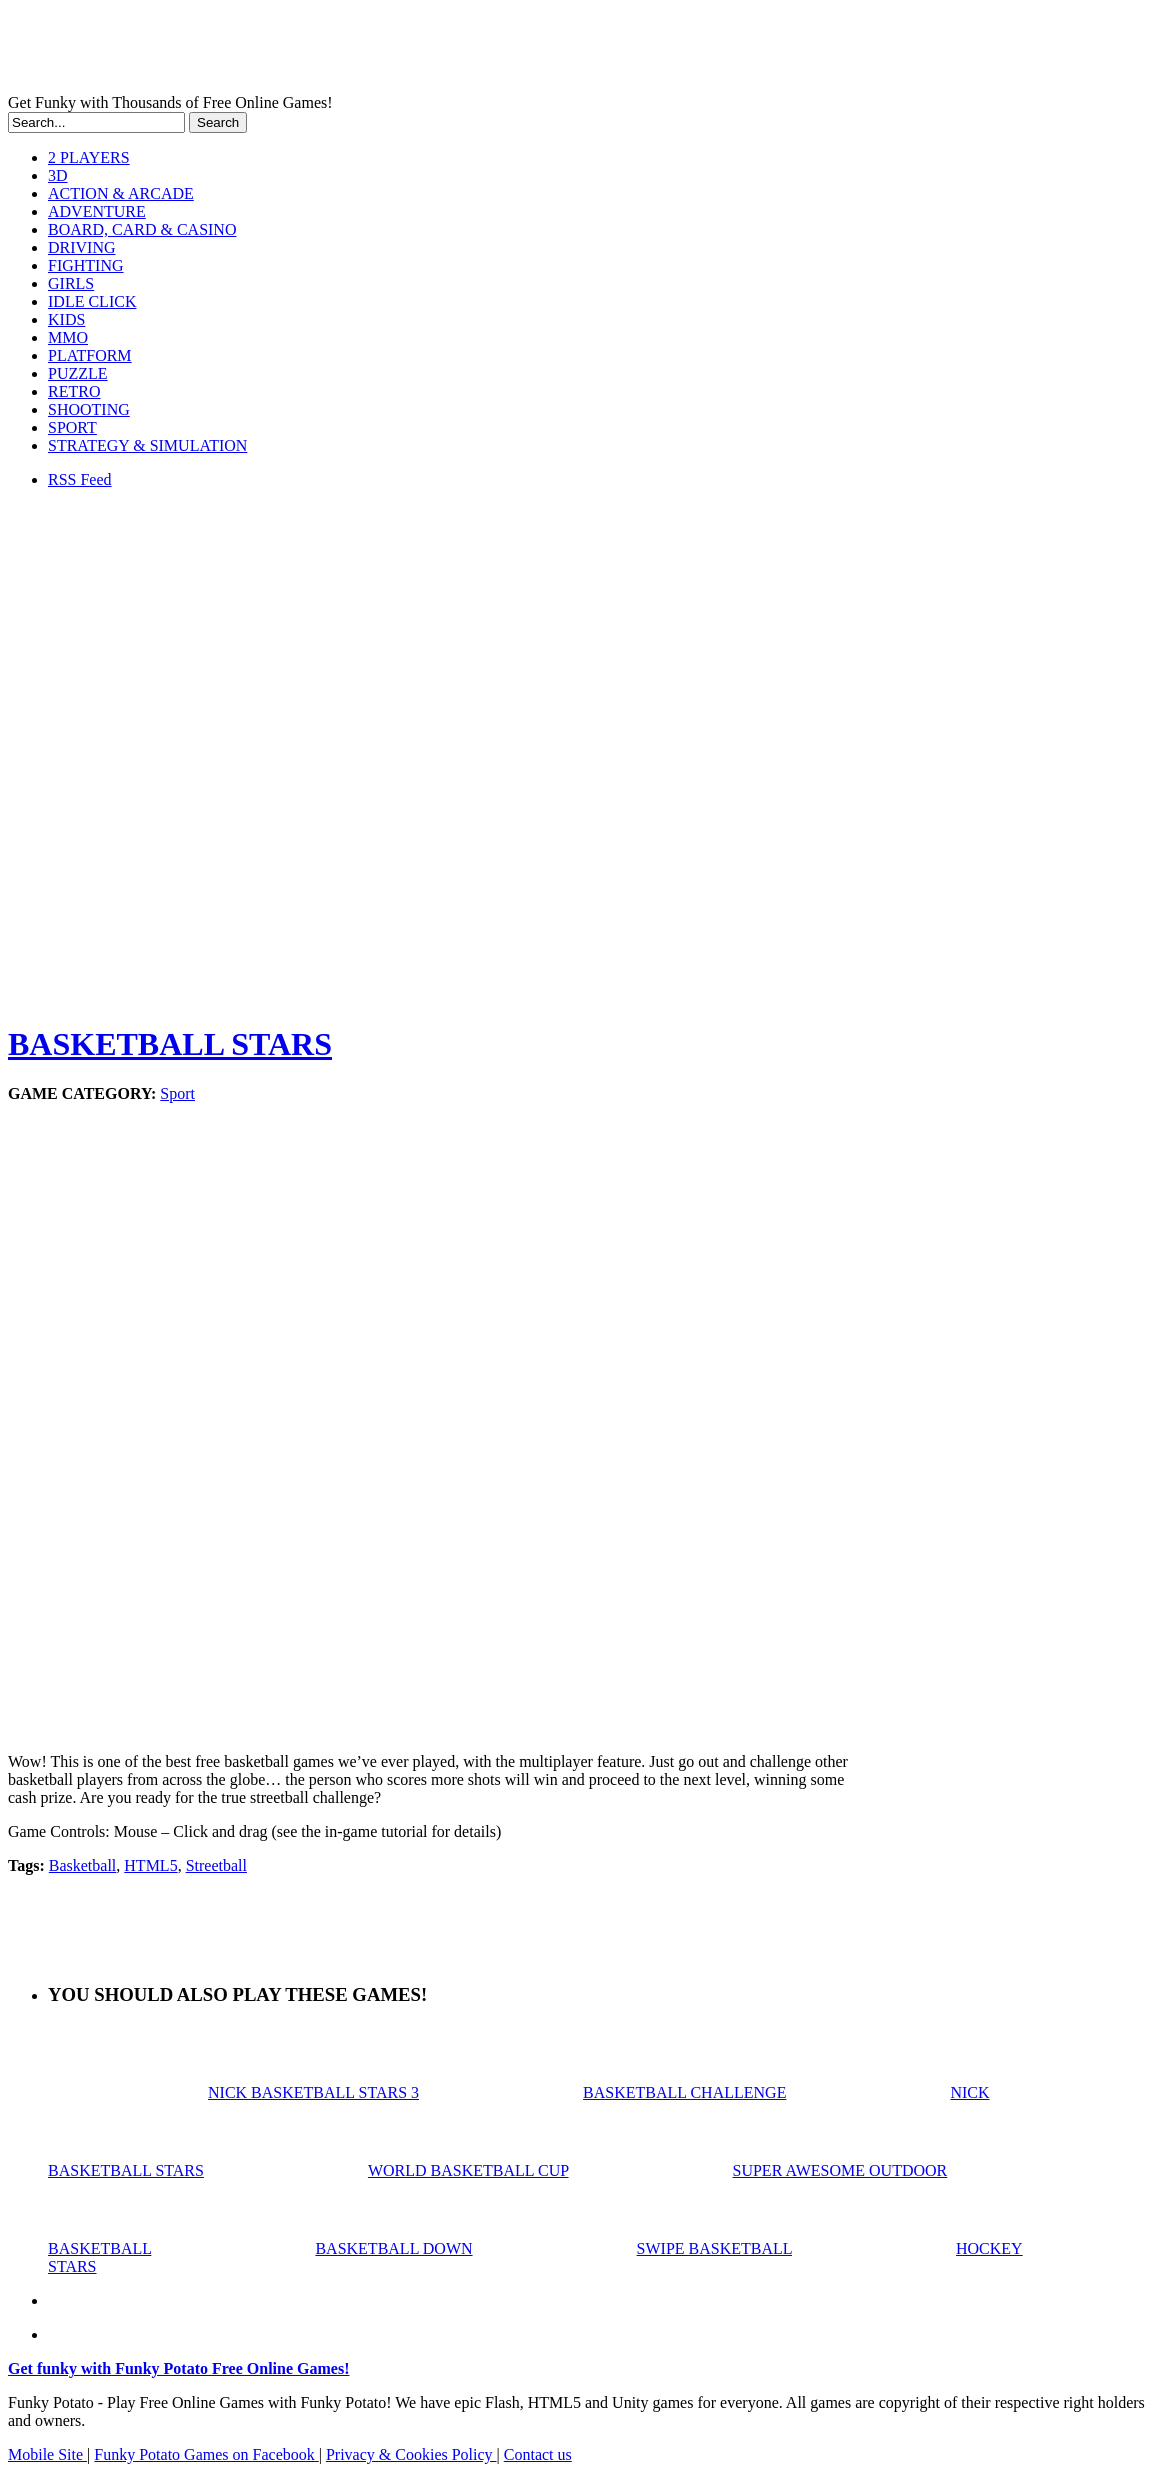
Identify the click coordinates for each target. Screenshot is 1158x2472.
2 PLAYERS (89, 157)
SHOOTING (89, 409)
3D (58, 175)
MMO (68, 337)
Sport (177, 1093)
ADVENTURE (97, 211)
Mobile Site (47, 2454)
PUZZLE (78, 373)
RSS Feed (80, 479)
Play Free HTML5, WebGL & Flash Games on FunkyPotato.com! (348, 51)
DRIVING (82, 247)
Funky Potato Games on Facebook (206, 2454)
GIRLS (71, 283)
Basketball (83, 1865)
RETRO (74, 391)
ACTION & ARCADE (121, 193)
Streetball (216, 1865)
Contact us (538, 2454)
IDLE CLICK (92, 301)
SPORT (72, 427)
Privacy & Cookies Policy (411, 2454)
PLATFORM (90, 355)
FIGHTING (86, 265)
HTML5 (150, 1865)
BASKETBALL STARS (170, 1044)
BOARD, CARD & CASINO (142, 229)
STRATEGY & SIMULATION (147, 445)
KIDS (66, 319)
